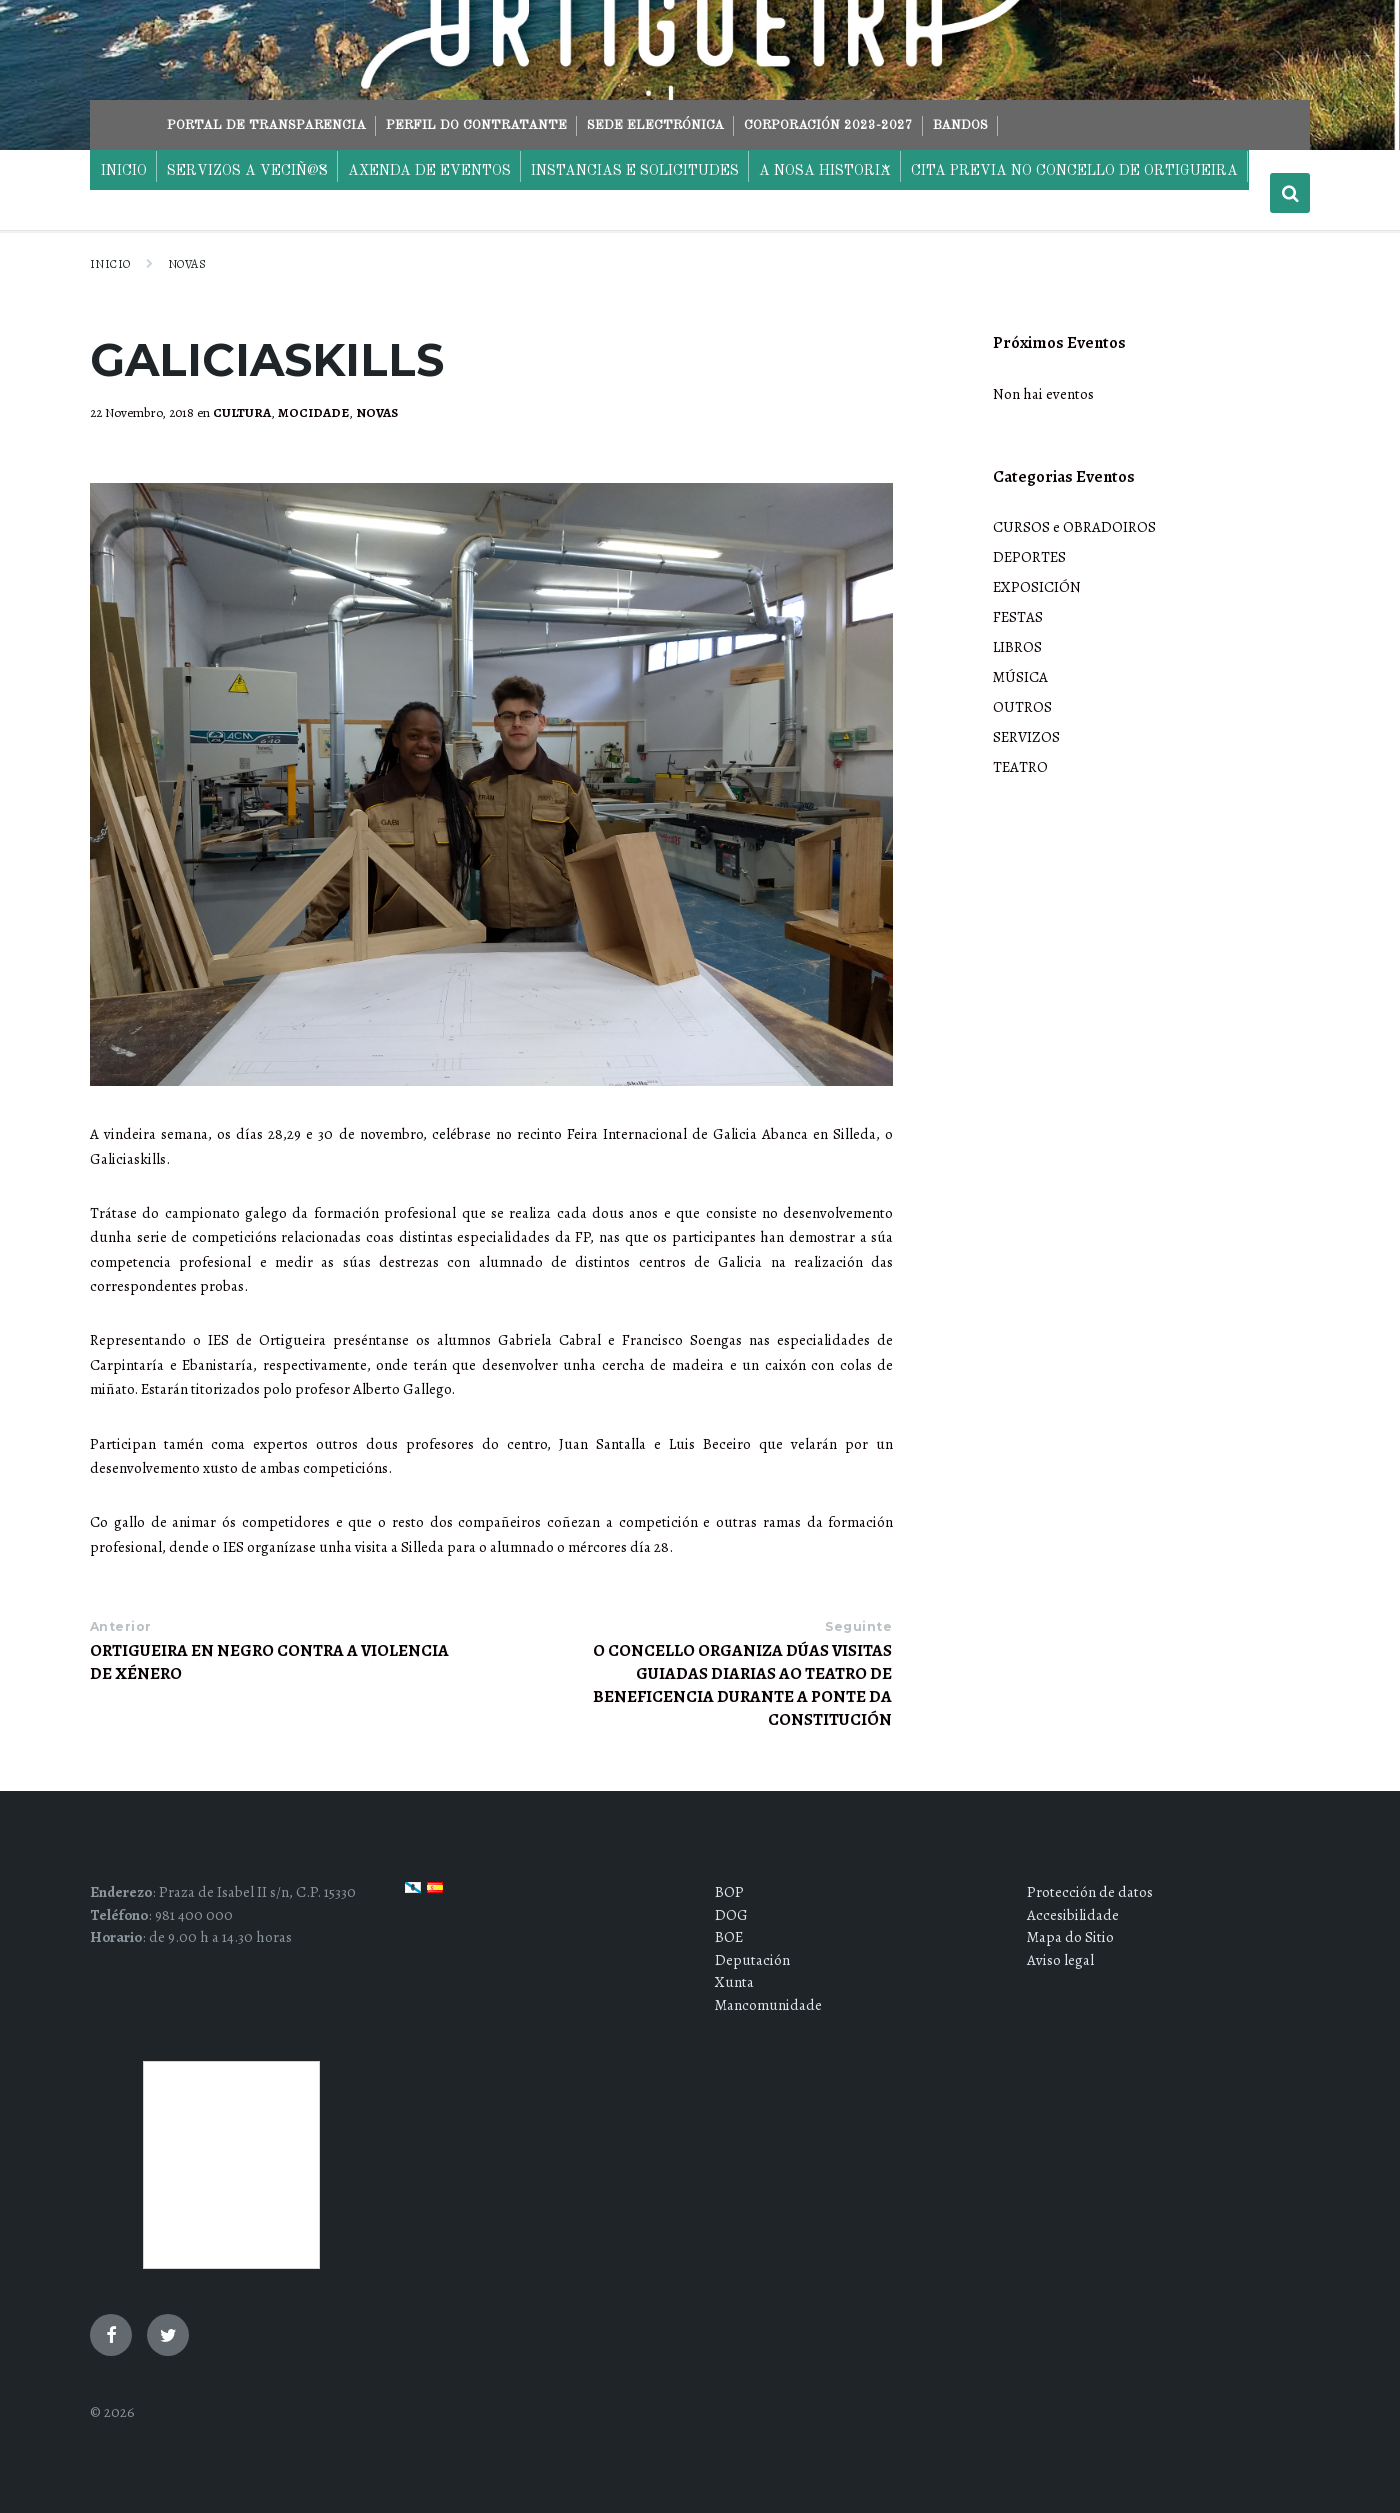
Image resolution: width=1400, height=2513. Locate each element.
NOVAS (187, 264)
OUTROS (1022, 707)
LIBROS (1017, 647)
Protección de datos (1090, 1892)
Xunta (734, 1982)
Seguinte (858, 1626)
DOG (731, 1915)
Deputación (752, 1960)
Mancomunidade (768, 2005)
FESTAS (1018, 617)
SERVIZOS (1026, 737)
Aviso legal (1060, 1960)
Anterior (121, 1626)
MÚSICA (1020, 677)
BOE (729, 1937)
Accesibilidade (1073, 1915)
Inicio (110, 264)
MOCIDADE (313, 413)
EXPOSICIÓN (1037, 587)
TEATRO (1020, 767)
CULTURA (242, 413)
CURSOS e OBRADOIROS (1074, 527)
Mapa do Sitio (1070, 1937)
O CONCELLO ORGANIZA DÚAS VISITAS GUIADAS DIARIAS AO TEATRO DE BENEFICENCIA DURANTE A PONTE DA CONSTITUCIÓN (742, 1685)
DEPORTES (1029, 557)
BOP (729, 1892)
